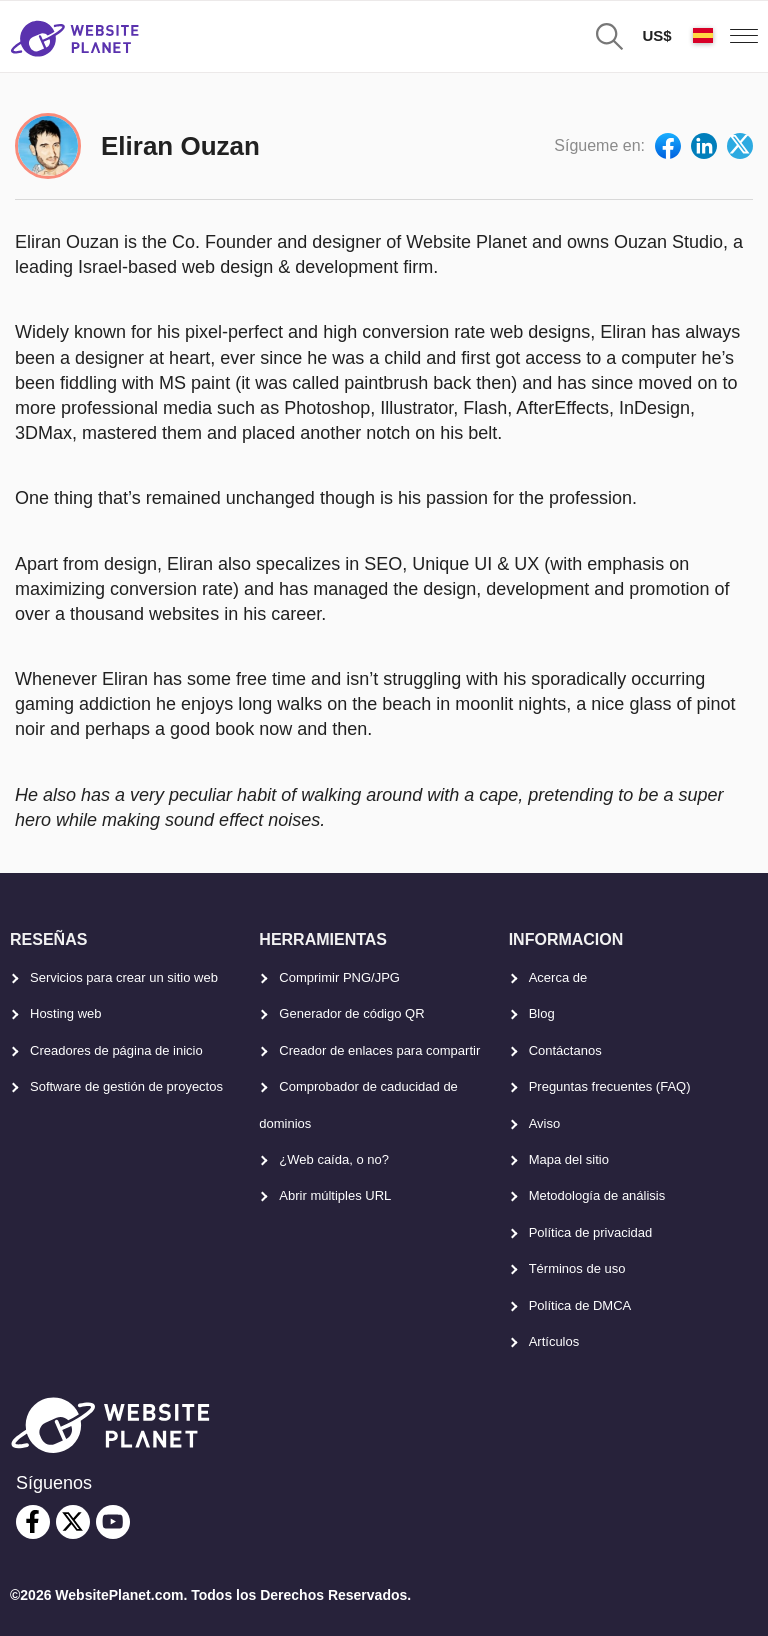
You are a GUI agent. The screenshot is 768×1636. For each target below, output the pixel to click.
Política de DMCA (580, 1305)
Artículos (554, 1341)
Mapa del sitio (569, 1159)
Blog (542, 1013)
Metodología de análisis (597, 1195)
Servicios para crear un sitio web (124, 977)
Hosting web (66, 1013)
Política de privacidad (591, 1232)
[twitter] (73, 1522)
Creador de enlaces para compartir (379, 1050)
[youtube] (113, 1522)
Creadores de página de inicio (116, 1050)
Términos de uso (577, 1268)
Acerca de (558, 977)
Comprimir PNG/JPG (339, 977)
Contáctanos (565, 1050)
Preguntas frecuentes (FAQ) (610, 1086)
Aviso (545, 1123)
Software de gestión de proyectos (126, 1086)
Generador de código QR (351, 1013)
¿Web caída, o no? (334, 1159)
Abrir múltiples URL (335, 1195)
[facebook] (33, 1522)
